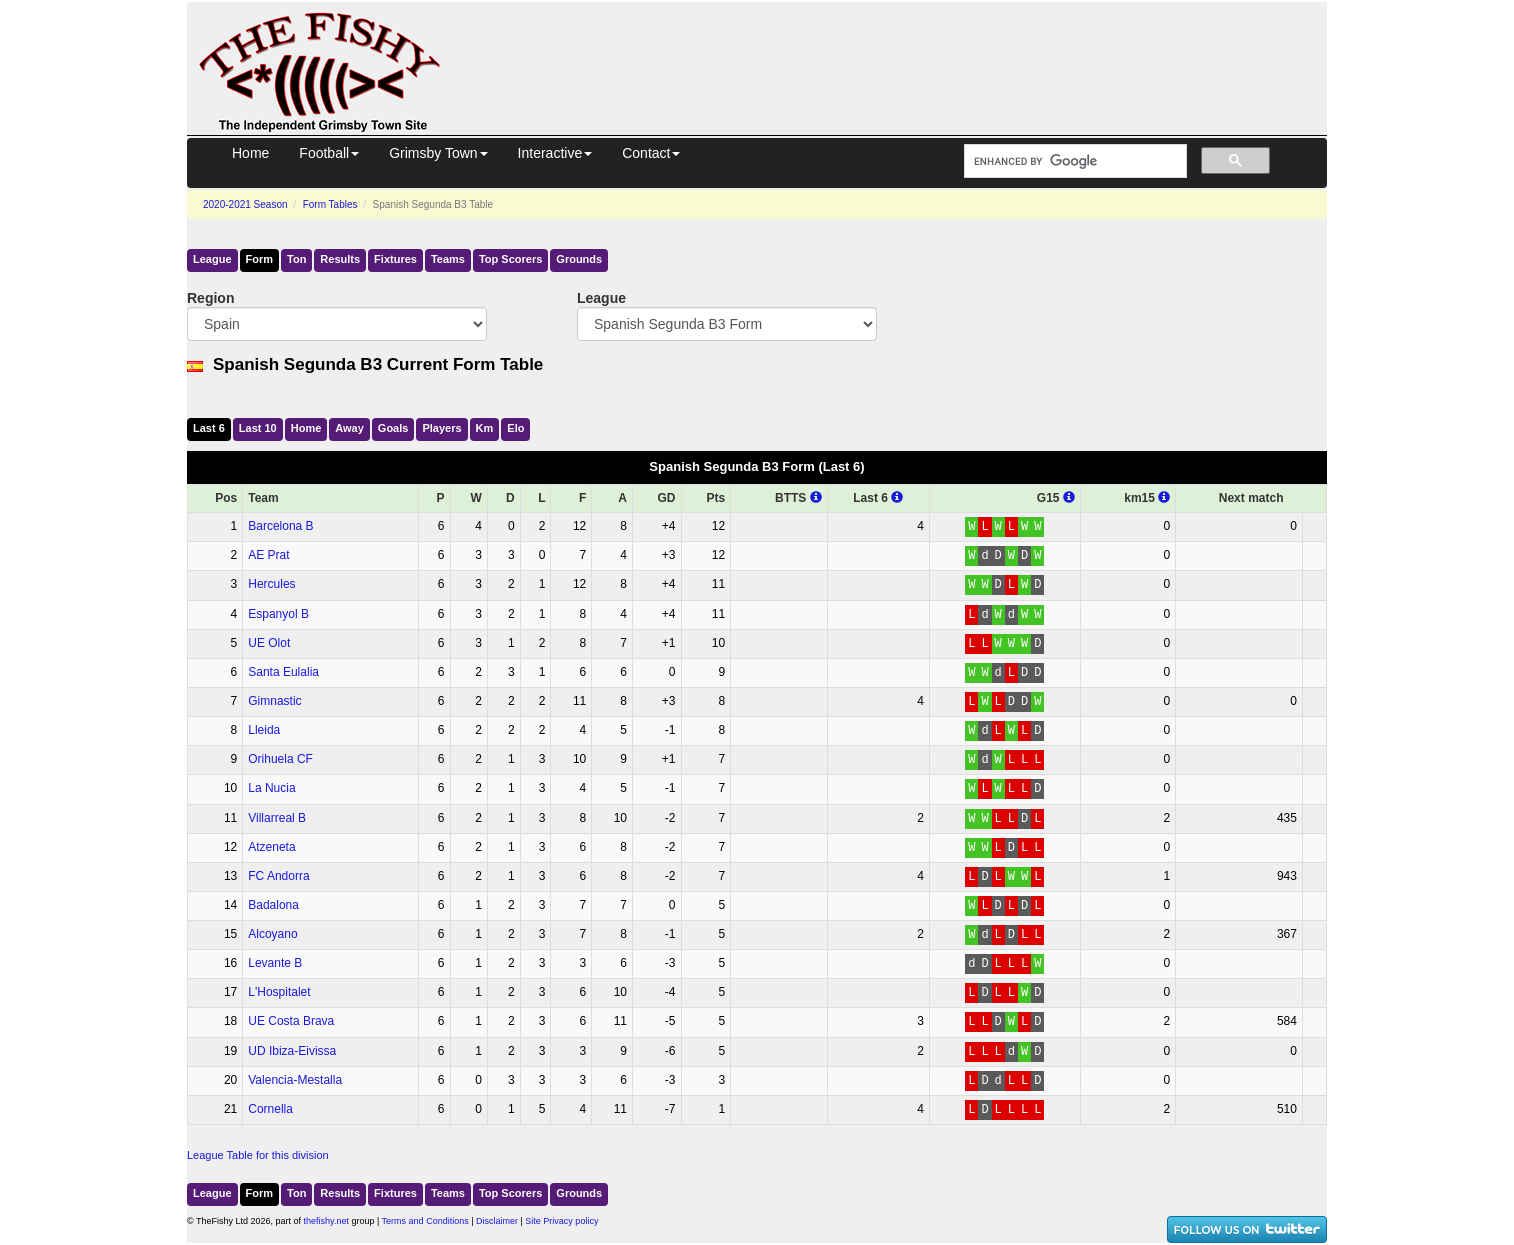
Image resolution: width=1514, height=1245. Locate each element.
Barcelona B (280, 526)
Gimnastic (274, 701)
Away (349, 428)
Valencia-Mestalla (295, 1080)
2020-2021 (245, 204)
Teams (448, 259)
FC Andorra (278, 876)
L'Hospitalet (279, 992)
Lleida (264, 730)
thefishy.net (326, 1221)
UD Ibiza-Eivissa (292, 1051)
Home (250, 153)
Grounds (579, 259)
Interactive (555, 153)
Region (210, 298)
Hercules (271, 584)
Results (340, 259)
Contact (651, 153)
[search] (1073, 161)
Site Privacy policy (561, 1221)
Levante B (275, 963)
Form (260, 259)
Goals (393, 428)
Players (441, 428)
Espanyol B (278, 614)
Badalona (273, 905)
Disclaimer (497, 1221)
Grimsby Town (438, 153)
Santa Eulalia (283, 672)
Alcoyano (272, 934)
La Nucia (271, 788)
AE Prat (268, 555)
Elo (515, 428)
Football (329, 153)
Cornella (270, 1109)
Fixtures (395, 259)
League (212, 259)
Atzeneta (271, 847)
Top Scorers (510, 259)
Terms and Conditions (425, 1221)
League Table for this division (258, 1155)
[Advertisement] (902, 48)
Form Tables (330, 204)
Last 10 (258, 428)
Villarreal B (277, 818)
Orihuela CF (280, 759)
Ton (296, 259)
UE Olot (269, 643)
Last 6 (209, 428)
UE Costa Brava (291, 1021)
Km (485, 428)
